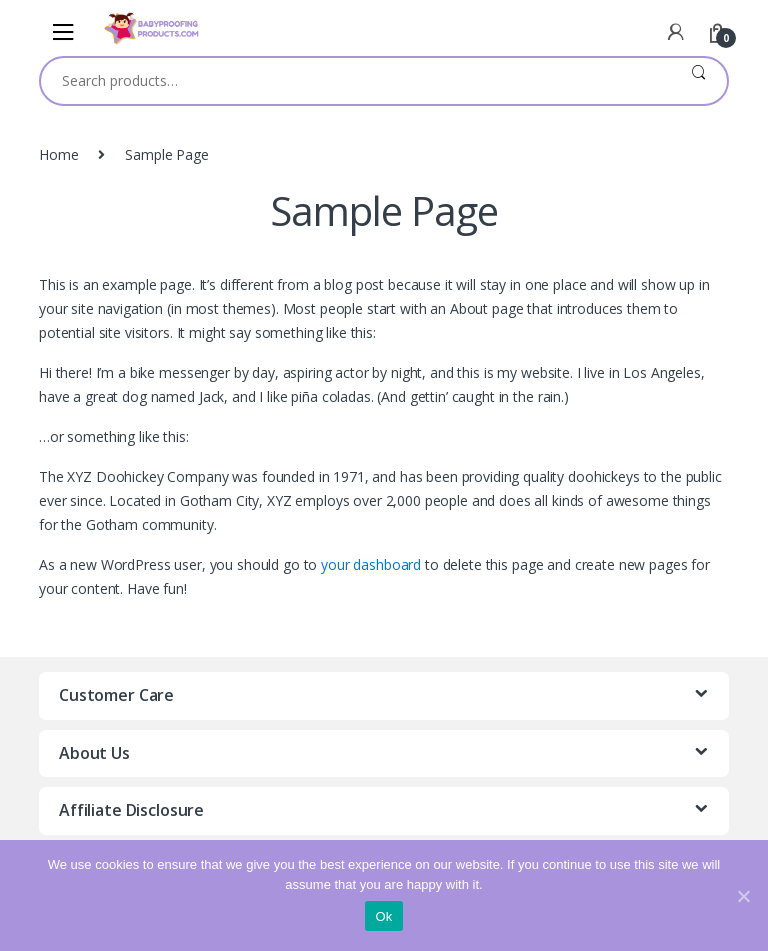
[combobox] (355, 81)
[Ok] (743, 896)
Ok (383, 916)
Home (58, 154)
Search (698, 81)
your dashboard (371, 564)
